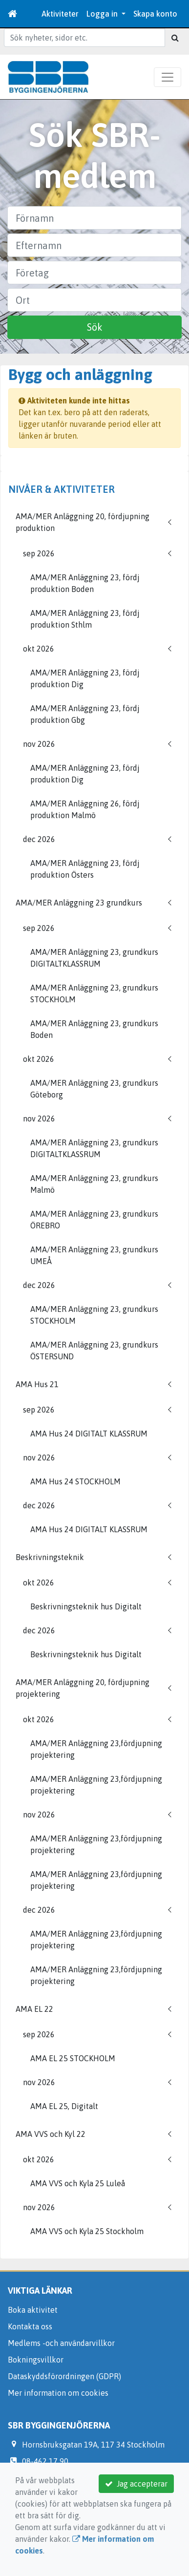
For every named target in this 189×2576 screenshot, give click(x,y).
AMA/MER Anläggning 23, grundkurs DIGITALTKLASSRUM (94, 958)
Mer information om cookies (58, 2392)
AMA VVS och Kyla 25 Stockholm (87, 2231)
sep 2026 (39, 553)
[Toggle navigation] (167, 77)
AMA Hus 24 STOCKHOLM (75, 1481)
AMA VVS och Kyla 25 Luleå (77, 2183)
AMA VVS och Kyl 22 (50, 2134)
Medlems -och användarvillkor (61, 2343)
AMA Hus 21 (37, 1384)
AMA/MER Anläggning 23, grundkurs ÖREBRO (94, 1219)
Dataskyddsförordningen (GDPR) (64, 2376)
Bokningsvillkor (35, 2359)
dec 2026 (39, 839)
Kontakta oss (30, 2326)
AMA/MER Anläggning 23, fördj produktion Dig (85, 678)
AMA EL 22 (34, 2009)
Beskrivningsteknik (50, 1557)
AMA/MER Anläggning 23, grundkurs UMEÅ (94, 1255)
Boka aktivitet (33, 2309)
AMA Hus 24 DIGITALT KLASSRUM (88, 1433)
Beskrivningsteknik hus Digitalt (86, 1606)
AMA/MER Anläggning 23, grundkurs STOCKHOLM (94, 993)
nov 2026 (39, 743)
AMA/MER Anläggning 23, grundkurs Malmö (94, 1184)
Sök (95, 327)
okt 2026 (38, 648)
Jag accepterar (136, 2483)
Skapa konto (155, 13)
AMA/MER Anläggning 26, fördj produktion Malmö (85, 809)
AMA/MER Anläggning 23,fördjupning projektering (96, 1749)
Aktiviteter (60, 13)
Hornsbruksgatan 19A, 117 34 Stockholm (93, 2444)
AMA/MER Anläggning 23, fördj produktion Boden (85, 583)
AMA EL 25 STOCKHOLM (72, 2058)
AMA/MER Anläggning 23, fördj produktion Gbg (85, 714)
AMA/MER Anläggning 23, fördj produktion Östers (85, 869)
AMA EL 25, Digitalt (64, 2106)
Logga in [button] (103, 13)
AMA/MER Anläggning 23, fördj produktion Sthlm (85, 619)
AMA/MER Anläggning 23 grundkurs (79, 902)
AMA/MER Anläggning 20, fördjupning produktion (82, 522)
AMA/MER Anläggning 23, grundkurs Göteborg (94, 1088)
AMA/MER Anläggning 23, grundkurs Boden (94, 1029)
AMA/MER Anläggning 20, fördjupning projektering (82, 1688)
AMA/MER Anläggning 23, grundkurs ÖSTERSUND (94, 1350)
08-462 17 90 (45, 2461)
